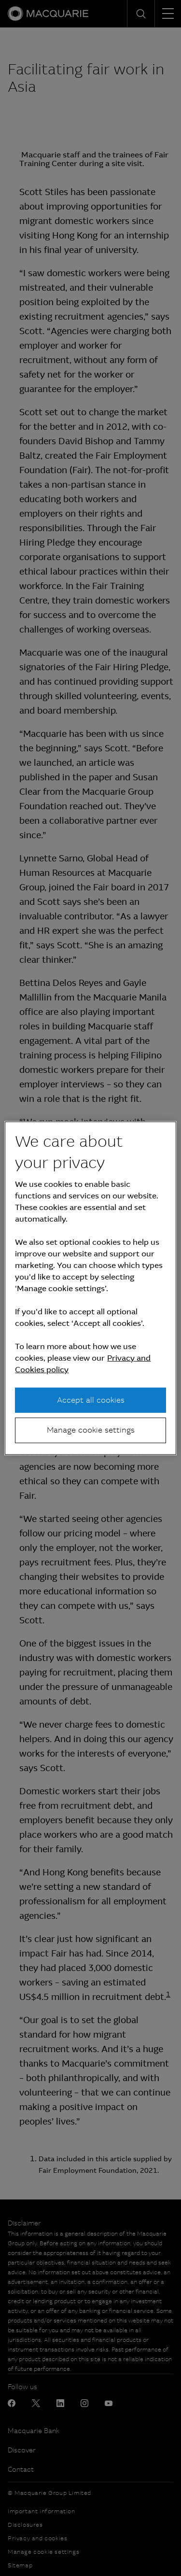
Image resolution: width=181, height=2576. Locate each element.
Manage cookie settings (91, 1430)
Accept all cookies (91, 1400)
